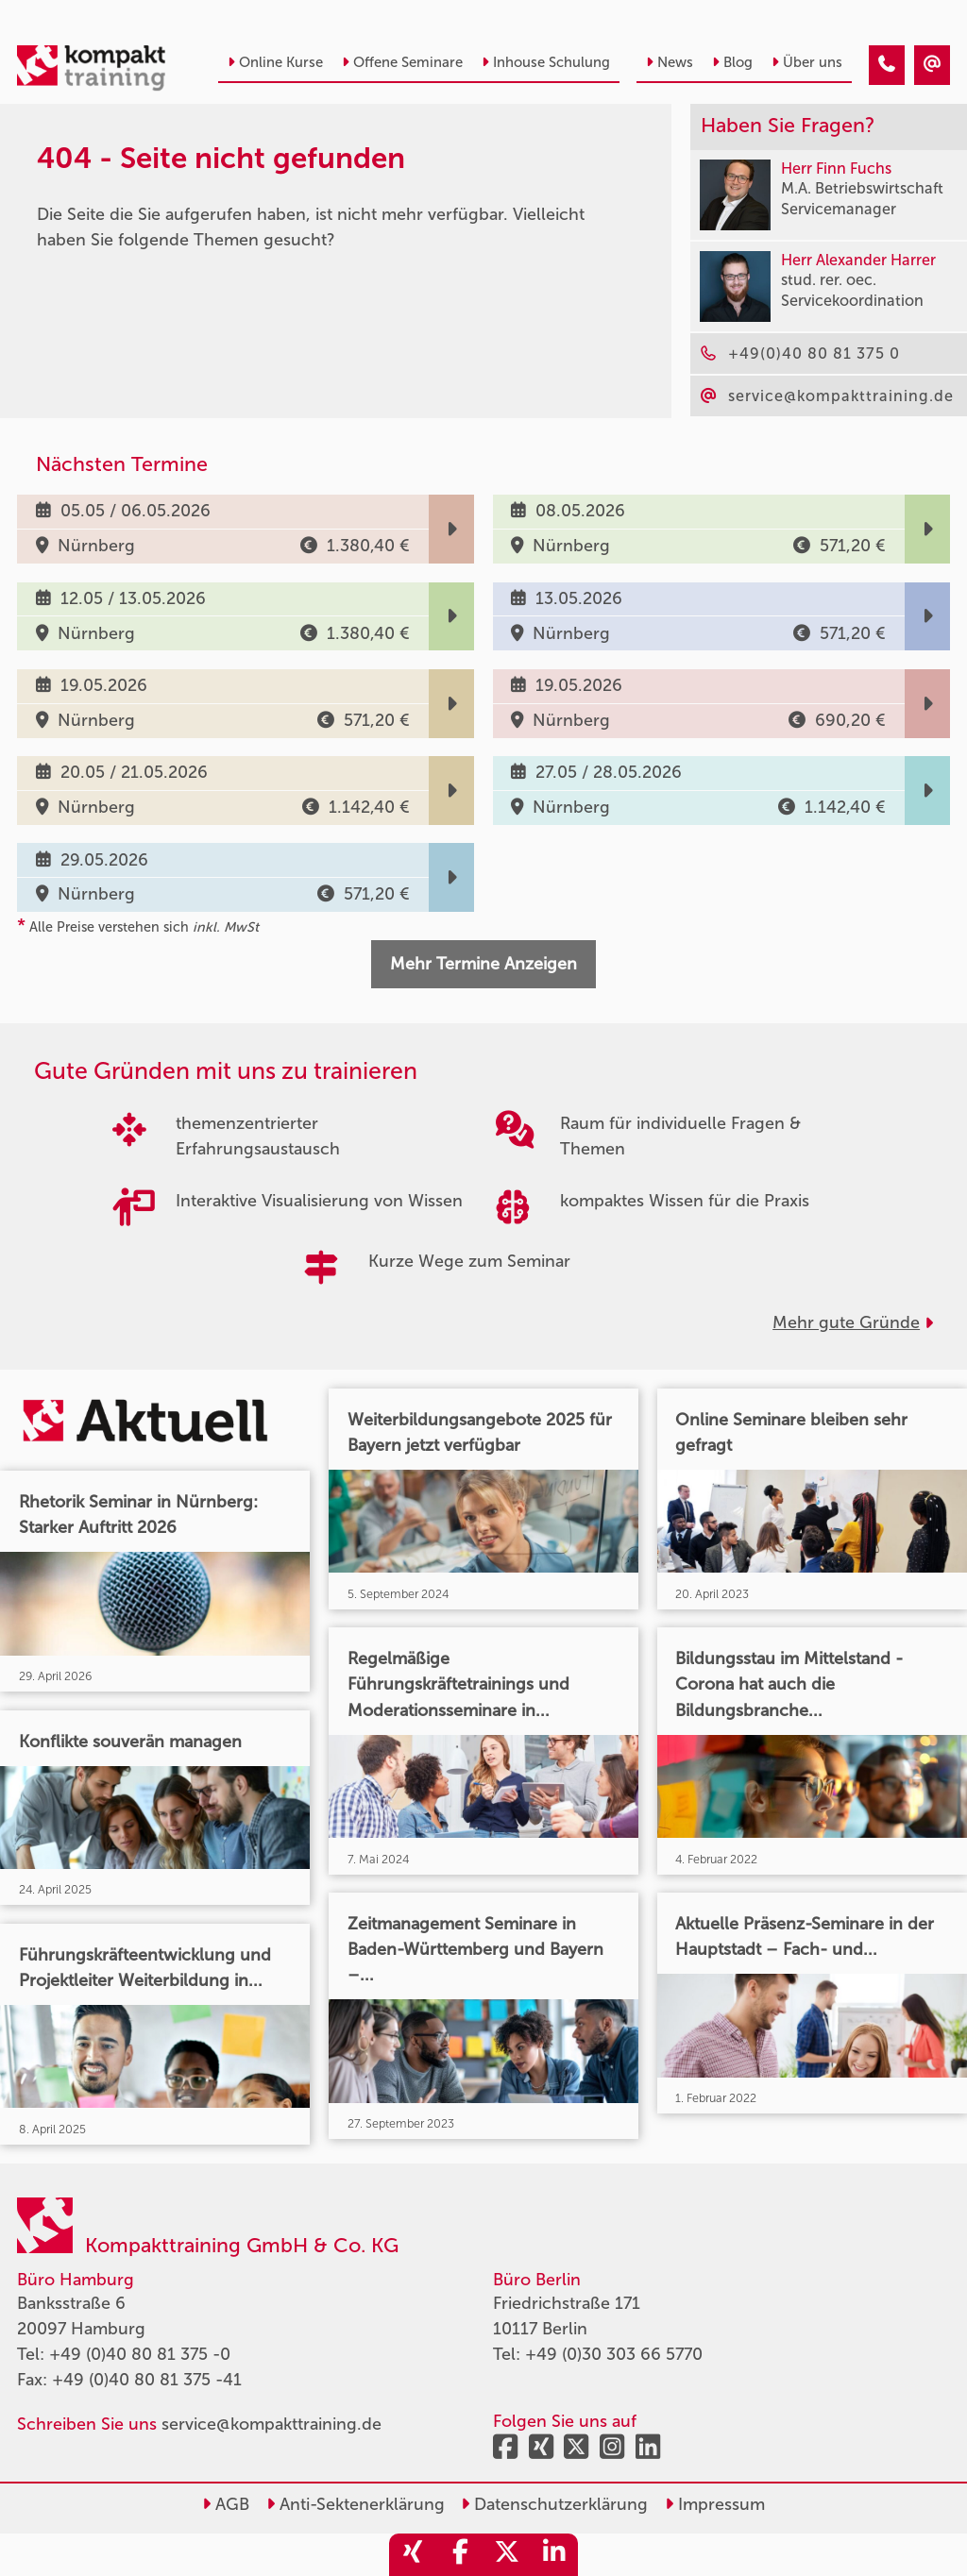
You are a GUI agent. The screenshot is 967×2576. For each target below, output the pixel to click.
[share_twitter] (507, 2555)
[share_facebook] (460, 2555)
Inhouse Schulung (546, 62)
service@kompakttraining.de (271, 2424)
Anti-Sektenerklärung (355, 2504)
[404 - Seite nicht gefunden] (887, 65)
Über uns (807, 62)
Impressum (715, 2504)
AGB (225, 2504)
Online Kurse (275, 62)
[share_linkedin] (554, 2555)
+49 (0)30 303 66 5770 (614, 2354)
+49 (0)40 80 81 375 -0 (139, 2354)
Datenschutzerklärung (554, 2504)
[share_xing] (412, 2555)
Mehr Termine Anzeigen (483, 963)
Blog (732, 62)
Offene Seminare (402, 62)
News (669, 62)
